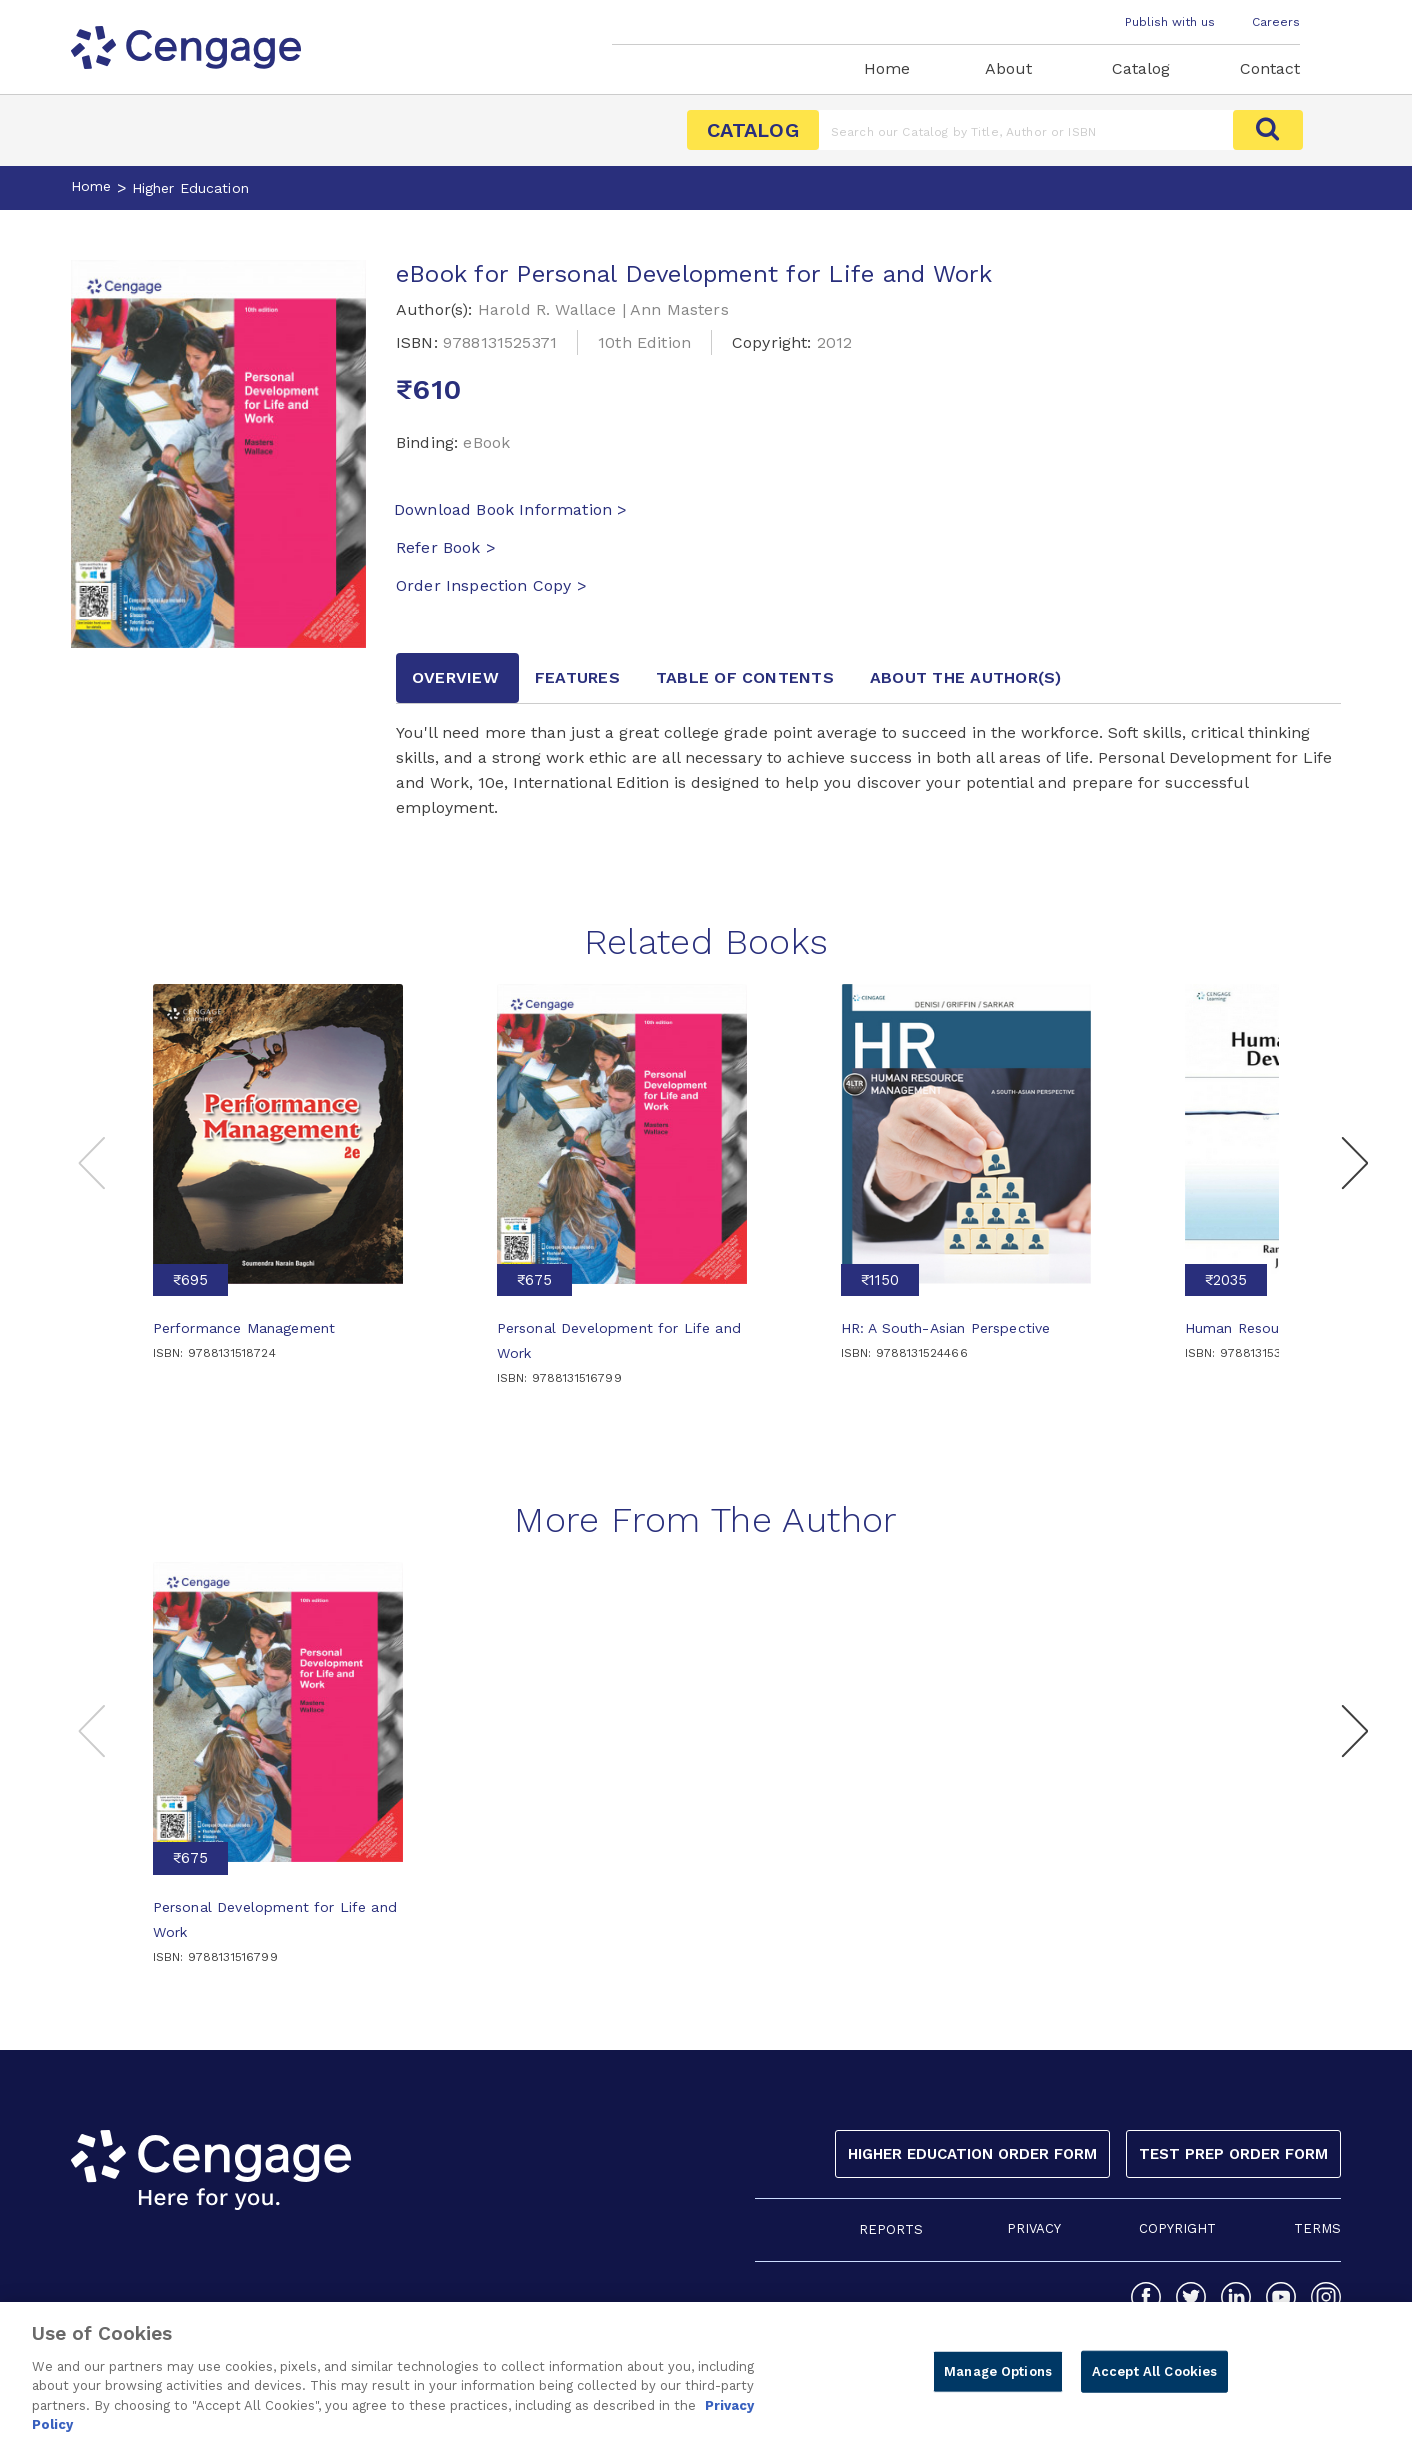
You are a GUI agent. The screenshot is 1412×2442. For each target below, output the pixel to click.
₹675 (534, 1280)
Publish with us (1170, 22)
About (1008, 68)
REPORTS (891, 2229)
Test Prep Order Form (1233, 2154)
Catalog (1141, 68)
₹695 (190, 1280)
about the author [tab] (966, 677)
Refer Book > (446, 547)
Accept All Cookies (1154, 2389)
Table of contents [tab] (745, 677)
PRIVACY (1034, 2228)
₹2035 (1226, 1280)
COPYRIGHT (1177, 2228)
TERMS (1317, 2228)
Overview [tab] (455, 677)
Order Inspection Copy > (491, 585)
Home (887, 68)
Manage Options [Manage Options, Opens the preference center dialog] (998, 2389)
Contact (1270, 68)
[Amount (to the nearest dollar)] (1026, 130)
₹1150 (880, 1280)
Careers (1276, 22)
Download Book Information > (510, 509)
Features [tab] (577, 677)
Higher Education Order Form (972, 2154)
